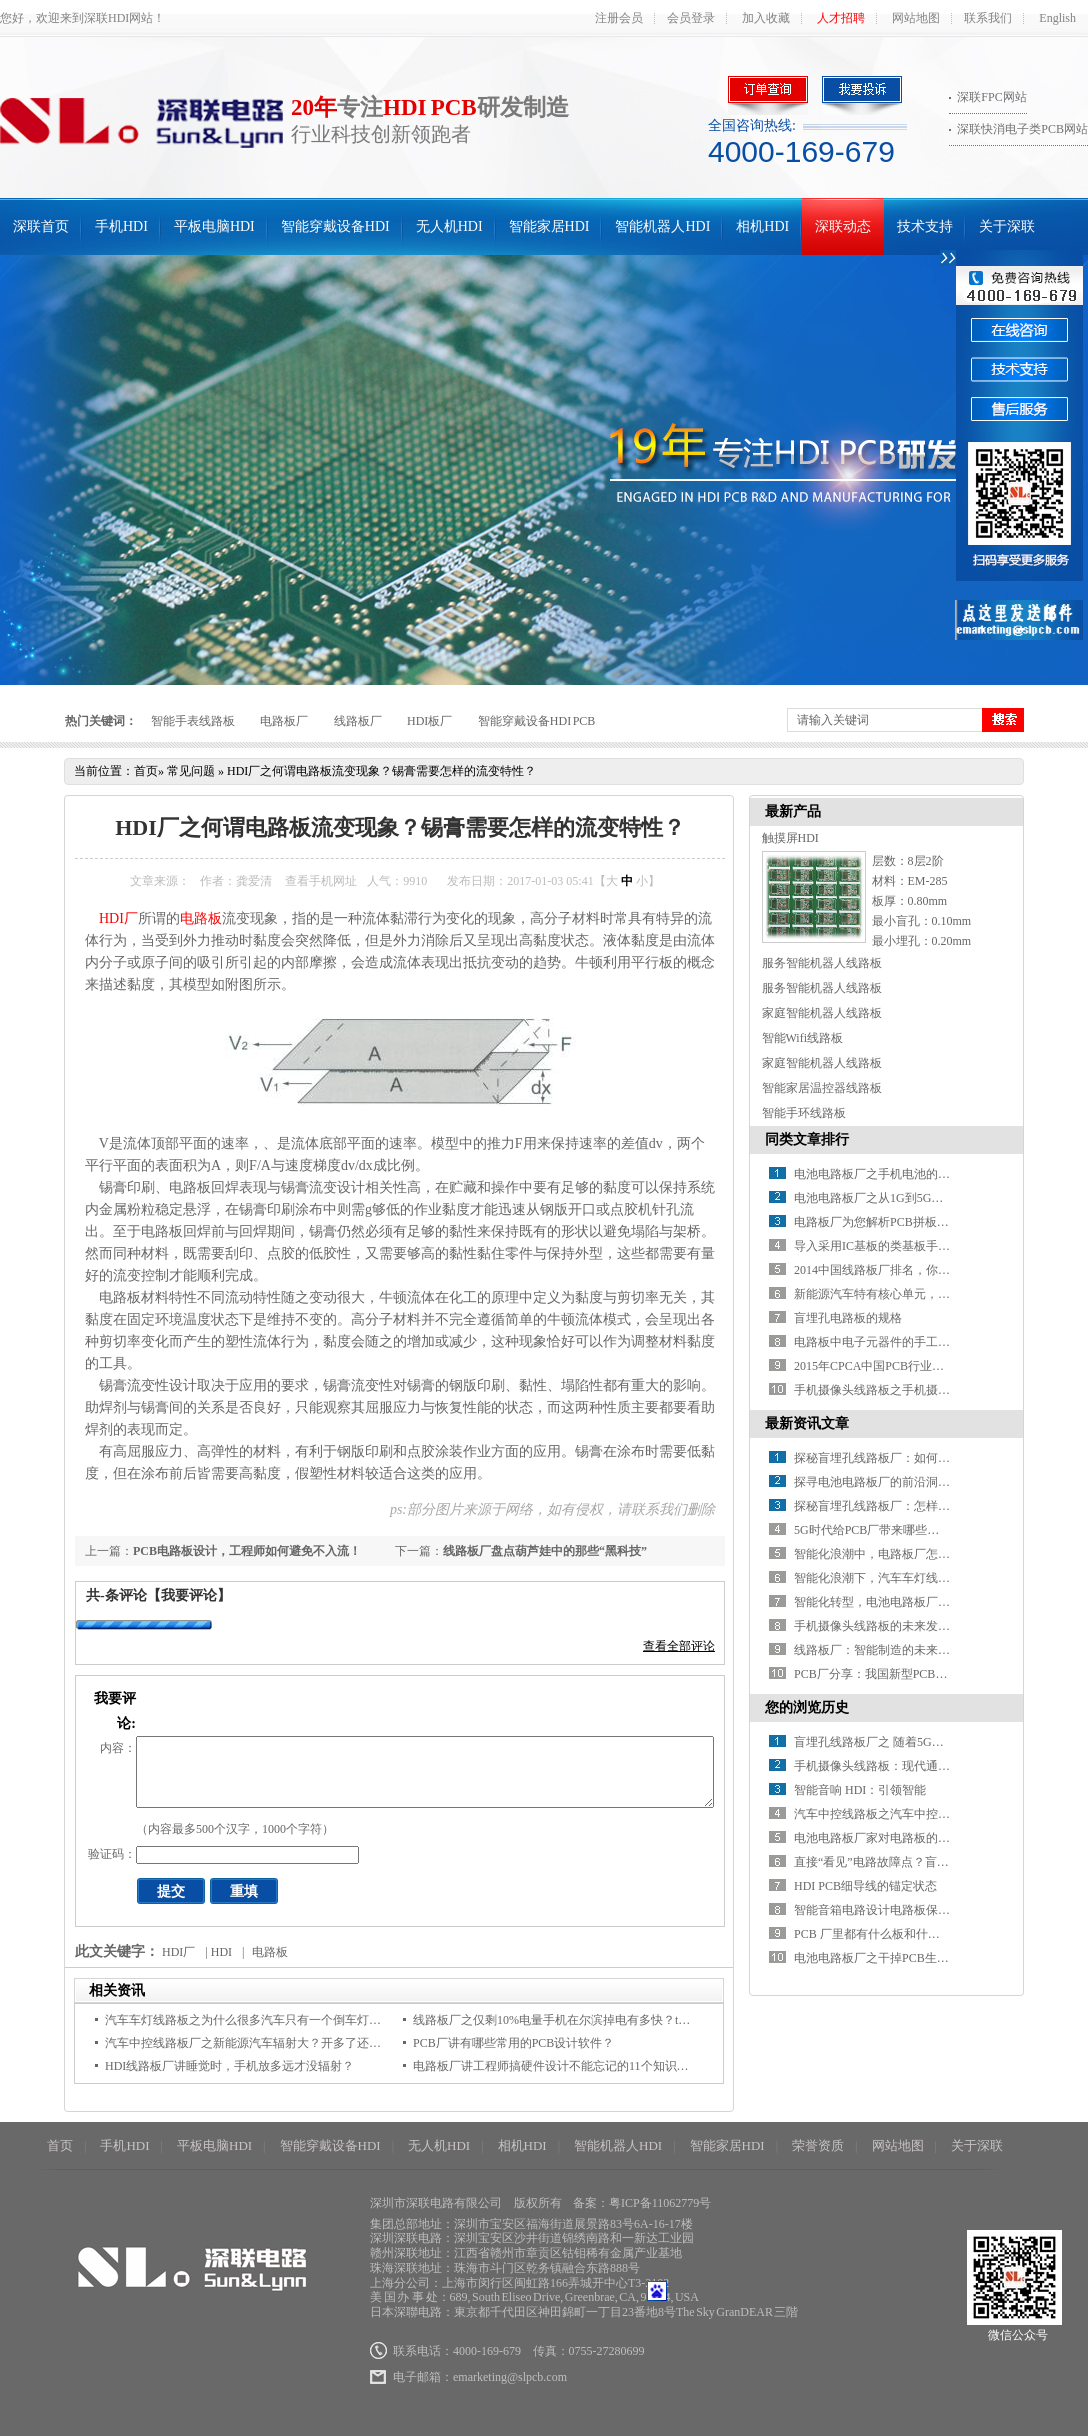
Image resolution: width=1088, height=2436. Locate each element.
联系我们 (988, 18)
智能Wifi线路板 (803, 1038)
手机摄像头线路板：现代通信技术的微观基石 (914, 1766)
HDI (221, 1952)
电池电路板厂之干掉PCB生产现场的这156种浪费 (922, 1958)
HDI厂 (118, 918)
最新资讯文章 (807, 1423)
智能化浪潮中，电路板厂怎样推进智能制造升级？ (926, 1554)
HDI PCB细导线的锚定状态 (865, 1886)
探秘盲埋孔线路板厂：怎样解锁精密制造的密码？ (926, 1506)
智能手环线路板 (804, 1113)
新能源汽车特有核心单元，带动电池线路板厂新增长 (932, 1294)
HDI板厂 (429, 721)
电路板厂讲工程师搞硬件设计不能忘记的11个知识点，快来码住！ (587, 2066)
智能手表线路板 (193, 721)
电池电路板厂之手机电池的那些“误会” (895, 1174)
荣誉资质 (818, 2145)
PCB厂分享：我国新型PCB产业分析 (888, 1674)
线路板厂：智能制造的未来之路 (878, 1650)
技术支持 (925, 226)
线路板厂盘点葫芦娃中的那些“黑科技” (545, 1551)
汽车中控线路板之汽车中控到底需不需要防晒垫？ (926, 1814)
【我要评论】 (189, 1595)
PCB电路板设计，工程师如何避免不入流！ (247, 1551)
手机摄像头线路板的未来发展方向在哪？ (902, 1626)
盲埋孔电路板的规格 (848, 1318)
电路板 (201, 918)
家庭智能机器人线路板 (822, 1013)
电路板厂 (284, 721)
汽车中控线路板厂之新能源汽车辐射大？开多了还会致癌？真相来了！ (291, 2043)
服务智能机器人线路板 (822, 963)
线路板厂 (358, 721)
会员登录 (691, 18)
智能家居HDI (549, 226)
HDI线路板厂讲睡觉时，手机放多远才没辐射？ (229, 2066)
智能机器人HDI (662, 226)
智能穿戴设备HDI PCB (537, 721)
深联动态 (843, 226)
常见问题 (191, 771)
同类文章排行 (807, 1139)
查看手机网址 (321, 881)
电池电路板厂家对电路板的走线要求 (890, 1838)
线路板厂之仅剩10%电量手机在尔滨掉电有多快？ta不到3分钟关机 (587, 2020)
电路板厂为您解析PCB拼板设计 (877, 1222)
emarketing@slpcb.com (510, 2377)
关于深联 (1007, 226)
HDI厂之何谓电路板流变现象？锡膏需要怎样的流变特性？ (381, 771)
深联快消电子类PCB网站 (1022, 129)
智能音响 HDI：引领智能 (860, 1790)
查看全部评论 (679, 1646)
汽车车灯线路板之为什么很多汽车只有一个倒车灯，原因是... (265, 2020)
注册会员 (619, 18)
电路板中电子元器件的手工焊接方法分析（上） (920, 1342)
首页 (146, 771)
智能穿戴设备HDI (335, 226)
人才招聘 (841, 18)
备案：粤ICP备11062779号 (642, 2203)
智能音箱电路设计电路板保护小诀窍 (890, 1910)
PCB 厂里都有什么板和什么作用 (879, 1934)
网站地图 (916, 18)
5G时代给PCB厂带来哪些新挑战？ (884, 1530)
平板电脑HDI (214, 226)
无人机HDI (449, 226)
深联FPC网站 (991, 97)
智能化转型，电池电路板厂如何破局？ (896, 1602)
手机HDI (121, 226)
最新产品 (793, 811)
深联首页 (41, 226)
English (1057, 18)
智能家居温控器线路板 (822, 1088)
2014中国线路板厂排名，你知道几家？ (896, 1270)
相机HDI (762, 226)
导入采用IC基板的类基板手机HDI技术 (894, 1246)
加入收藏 (766, 18)
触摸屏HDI (790, 838)
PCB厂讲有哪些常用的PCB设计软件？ (513, 2043)
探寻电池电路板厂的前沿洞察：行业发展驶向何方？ (932, 1482)
